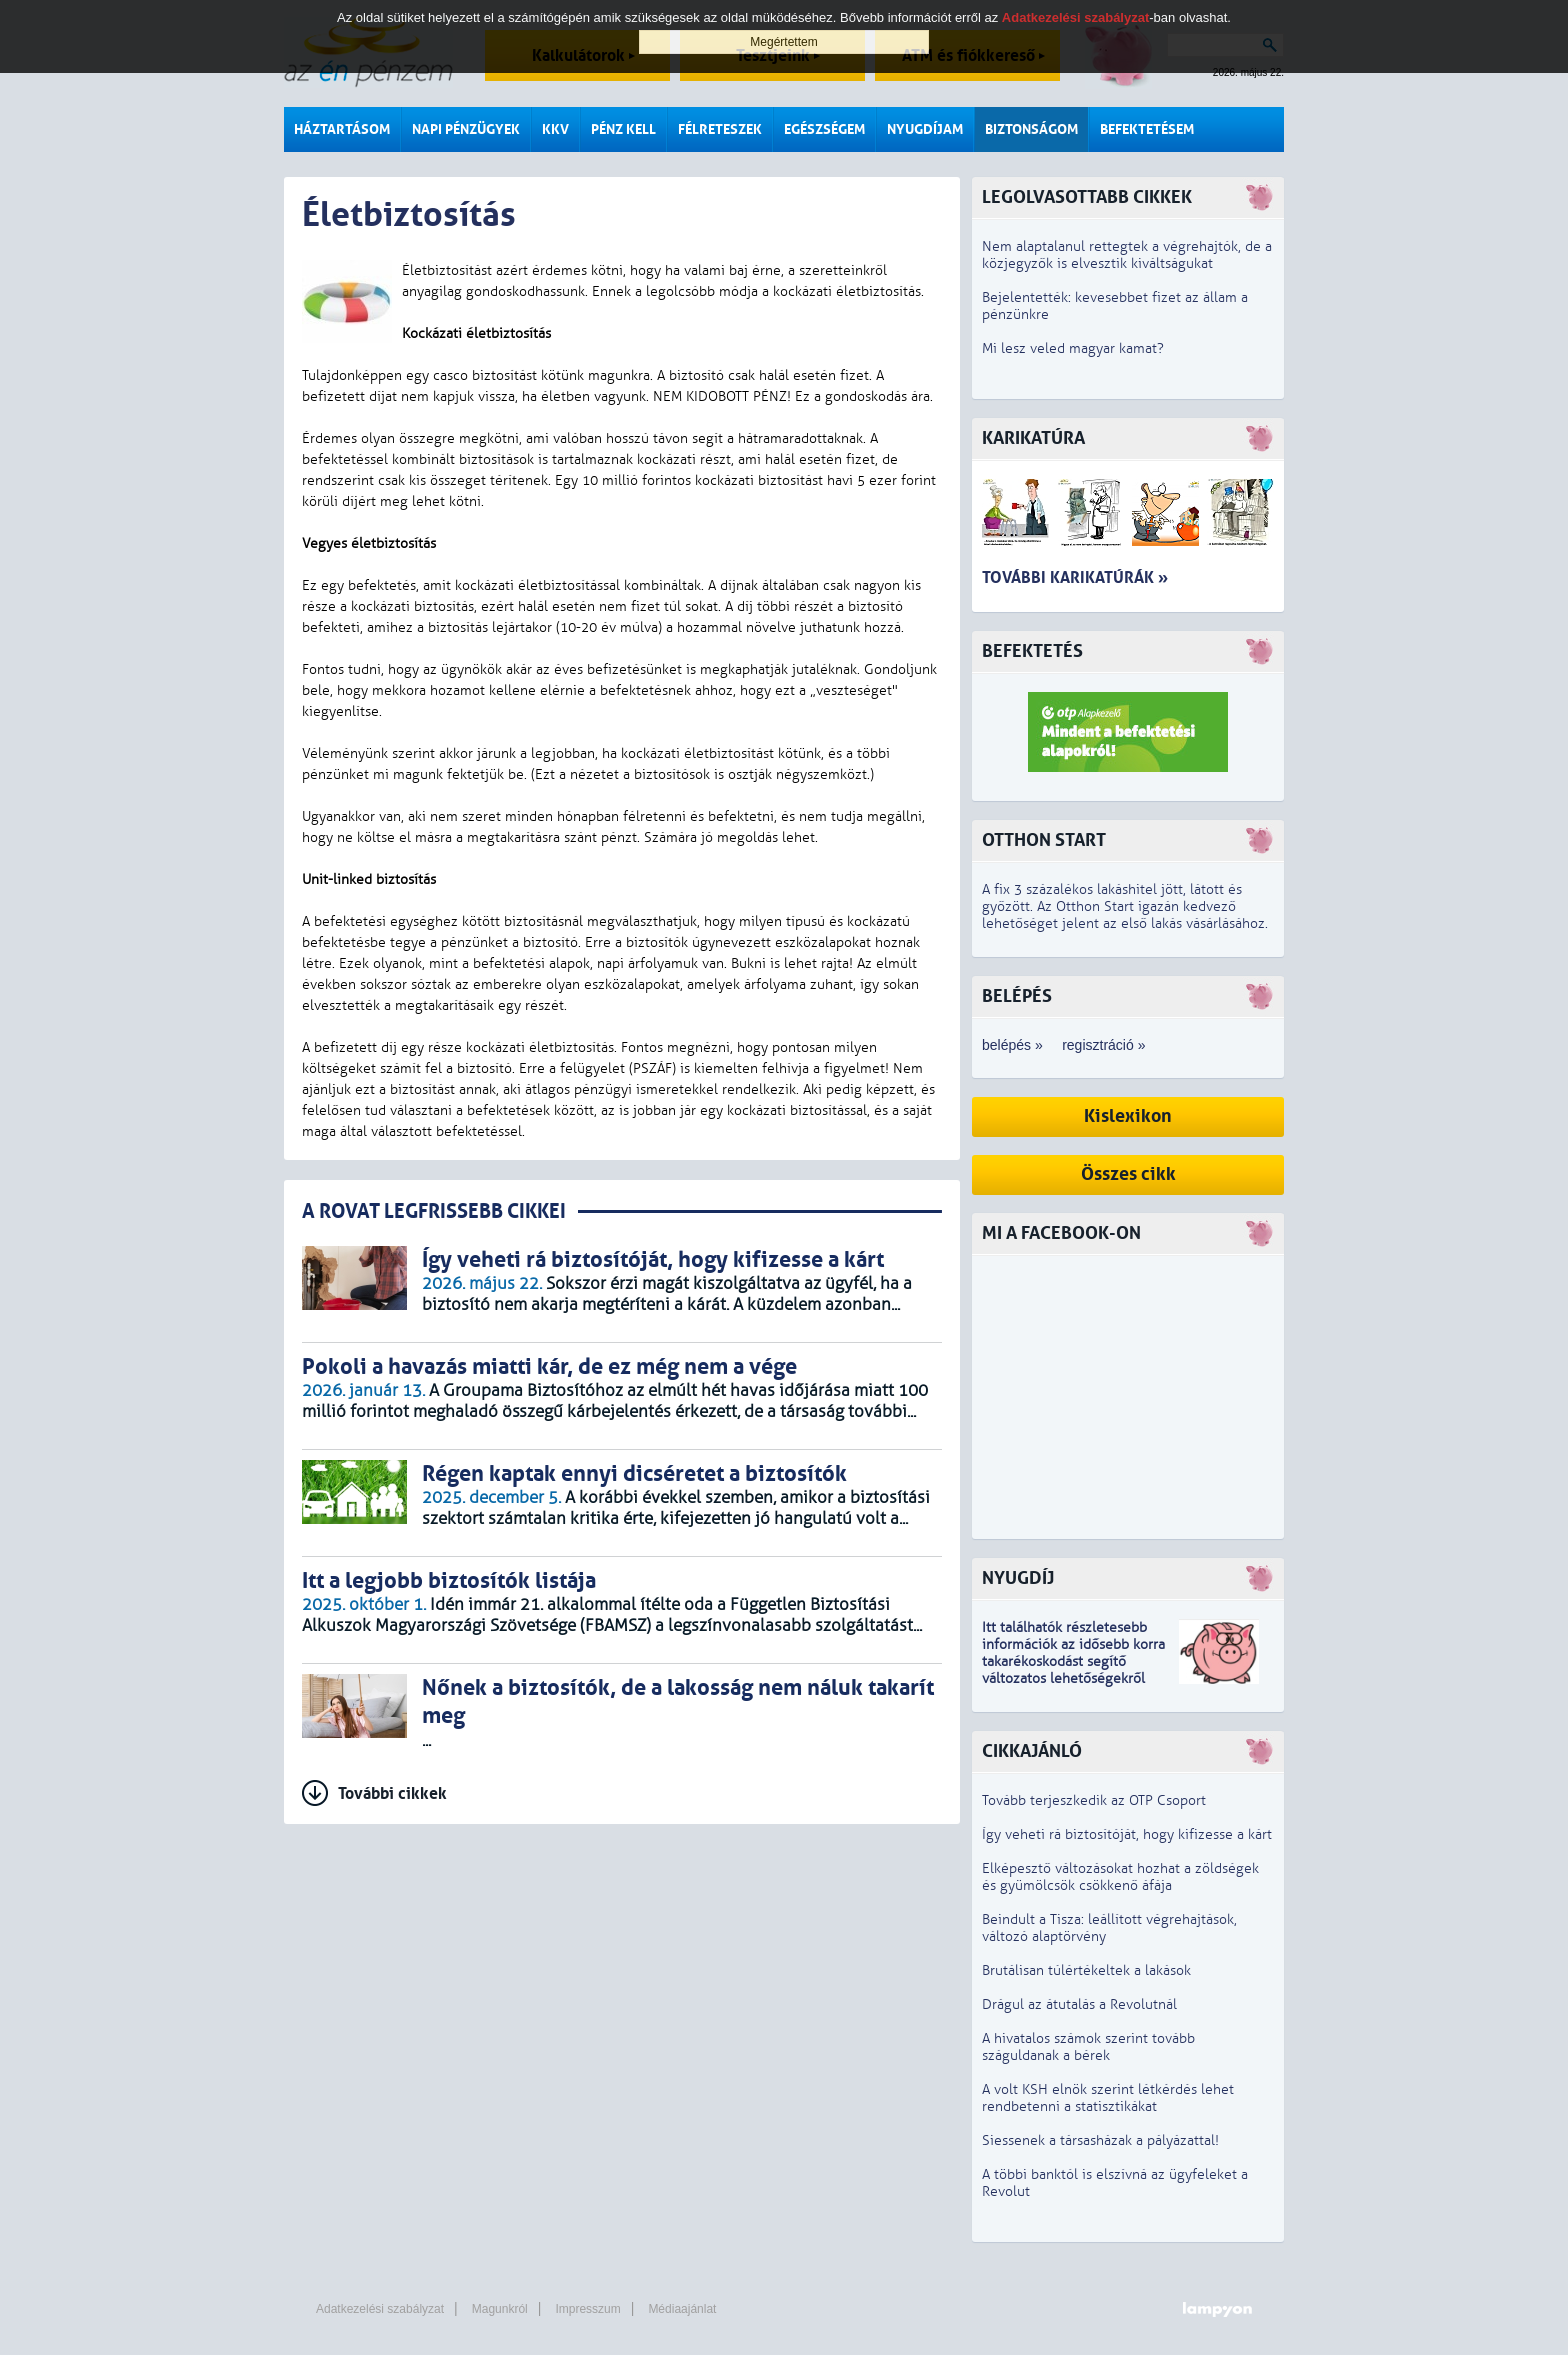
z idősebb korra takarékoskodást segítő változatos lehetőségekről (1073, 1661)
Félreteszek (720, 129)
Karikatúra (1033, 438)
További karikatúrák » (1075, 577)
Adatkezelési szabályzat (380, 2309)
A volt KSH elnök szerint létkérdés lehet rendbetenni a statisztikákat (1108, 2098)
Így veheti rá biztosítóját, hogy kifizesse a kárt (1127, 1834)
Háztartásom (342, 129)
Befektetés (1032, 651)
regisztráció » (1103, 1045)
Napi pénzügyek (466, 129)
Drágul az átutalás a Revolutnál (1079, 2004)
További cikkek (392, 1793)
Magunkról (500, 2309)
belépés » (1012, 1045)
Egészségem (824, 129)
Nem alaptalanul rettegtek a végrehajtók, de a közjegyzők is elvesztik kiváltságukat (1127, 255)
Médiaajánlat (682, 2309)
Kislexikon (1128, 1116)
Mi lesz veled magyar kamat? (1073, 348)
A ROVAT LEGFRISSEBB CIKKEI (434, 1211)
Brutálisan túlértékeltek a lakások (1086, 1970)
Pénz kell (623, 129)
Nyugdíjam (925, 129)
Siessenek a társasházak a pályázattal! (1100, 2140)
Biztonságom (1031, 129)
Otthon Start (1044, 840)
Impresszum (587, 2309)
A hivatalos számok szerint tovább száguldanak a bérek (1088, 2047)
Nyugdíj (1018, 1578)
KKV (555, 129)
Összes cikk (1128, 1174)
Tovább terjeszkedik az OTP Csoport (1094, 1800)
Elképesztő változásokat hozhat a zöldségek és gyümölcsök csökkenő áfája (1120, 1877)
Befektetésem (1147, 129)
